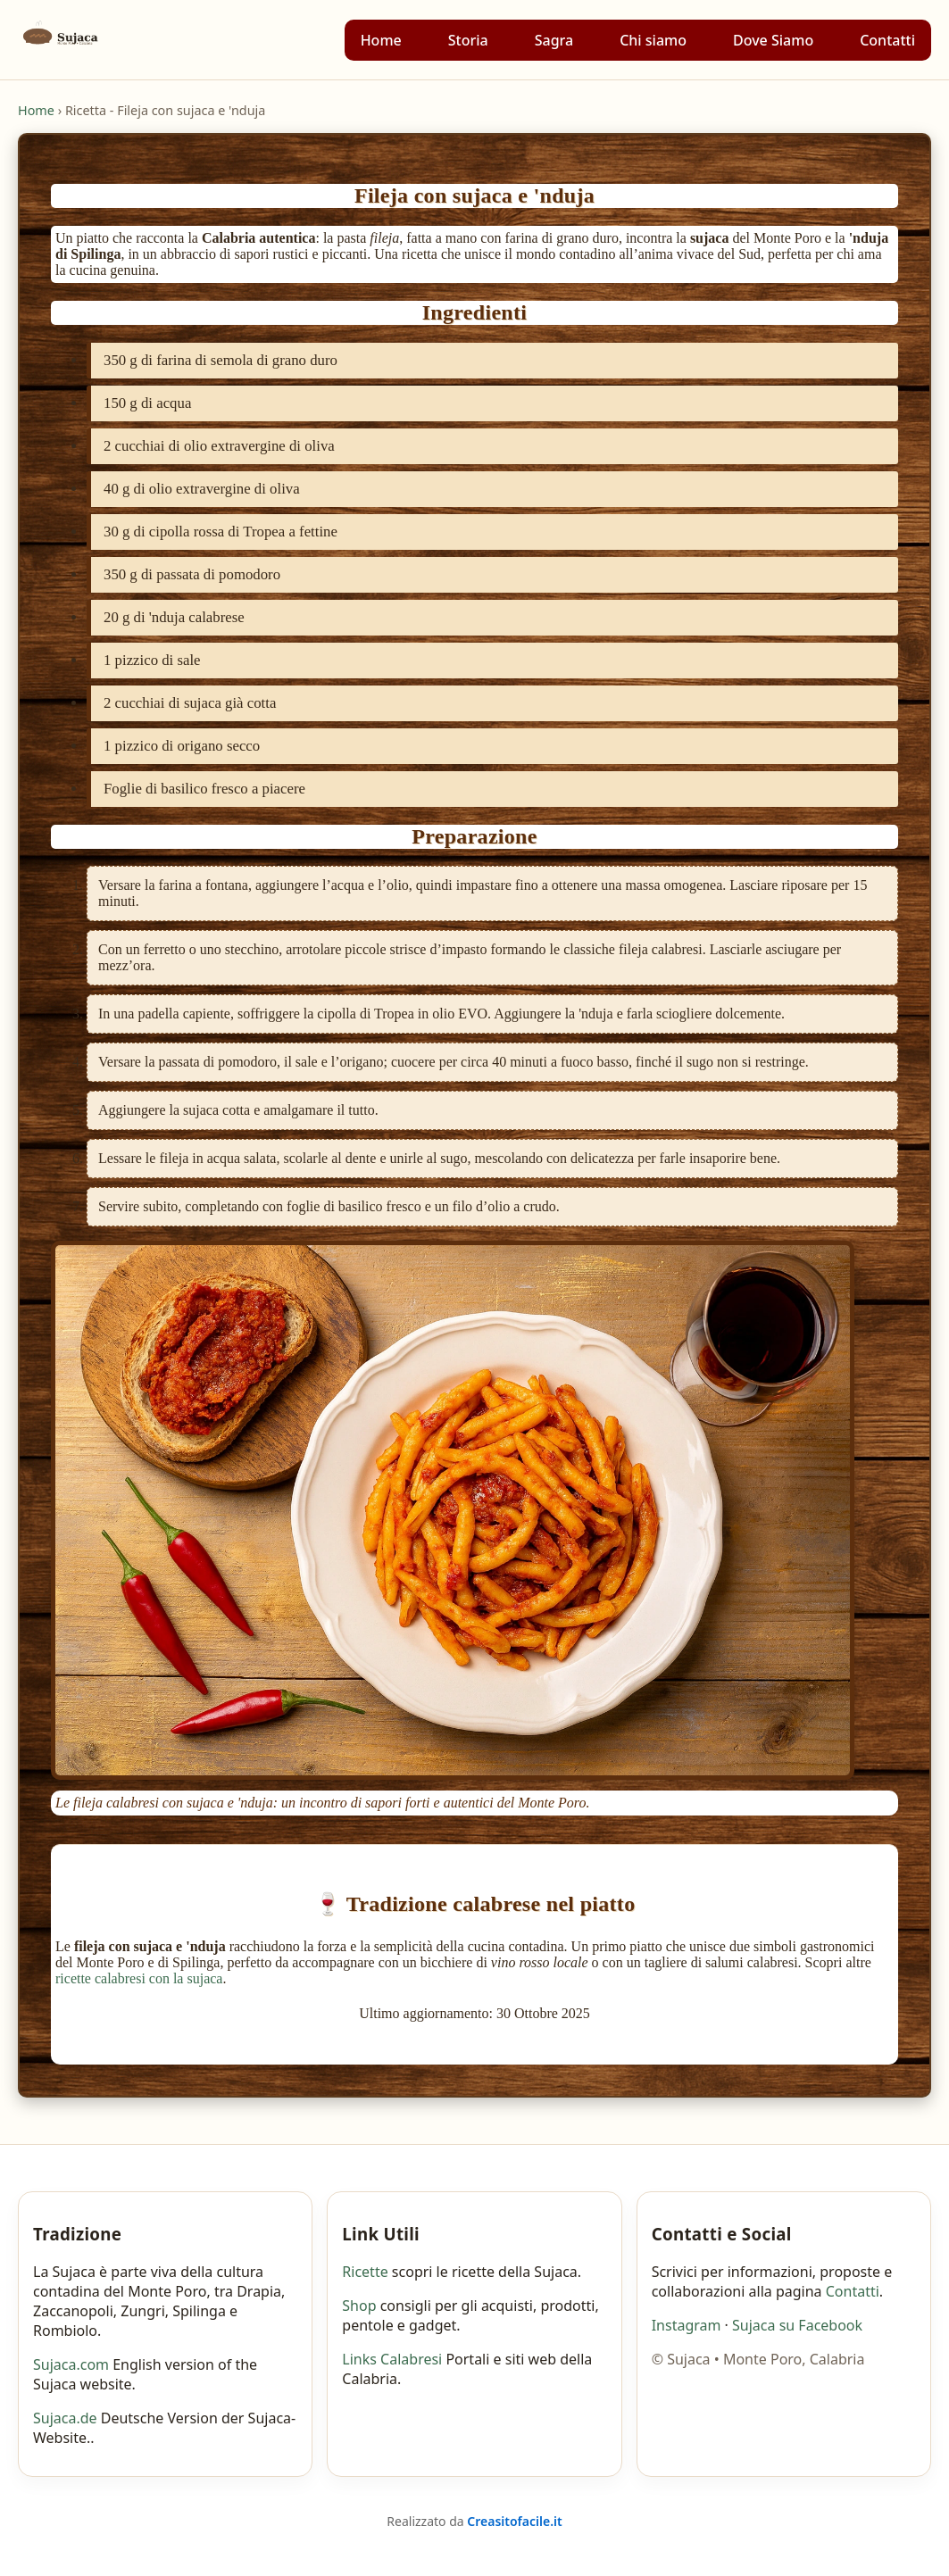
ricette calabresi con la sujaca (138, 1978)
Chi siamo (653, 40)
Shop (359, 2305)
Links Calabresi (392, 2359)
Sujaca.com (71, 2364)
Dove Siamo (773, 40)
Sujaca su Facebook (797, 2325)
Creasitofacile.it (514, 2521)
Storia (468, 40)
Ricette (364, 2271)
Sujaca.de (65, 2418)
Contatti (887, 40)
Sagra (554, 40)
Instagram (686, 2325)
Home (381, 40)
